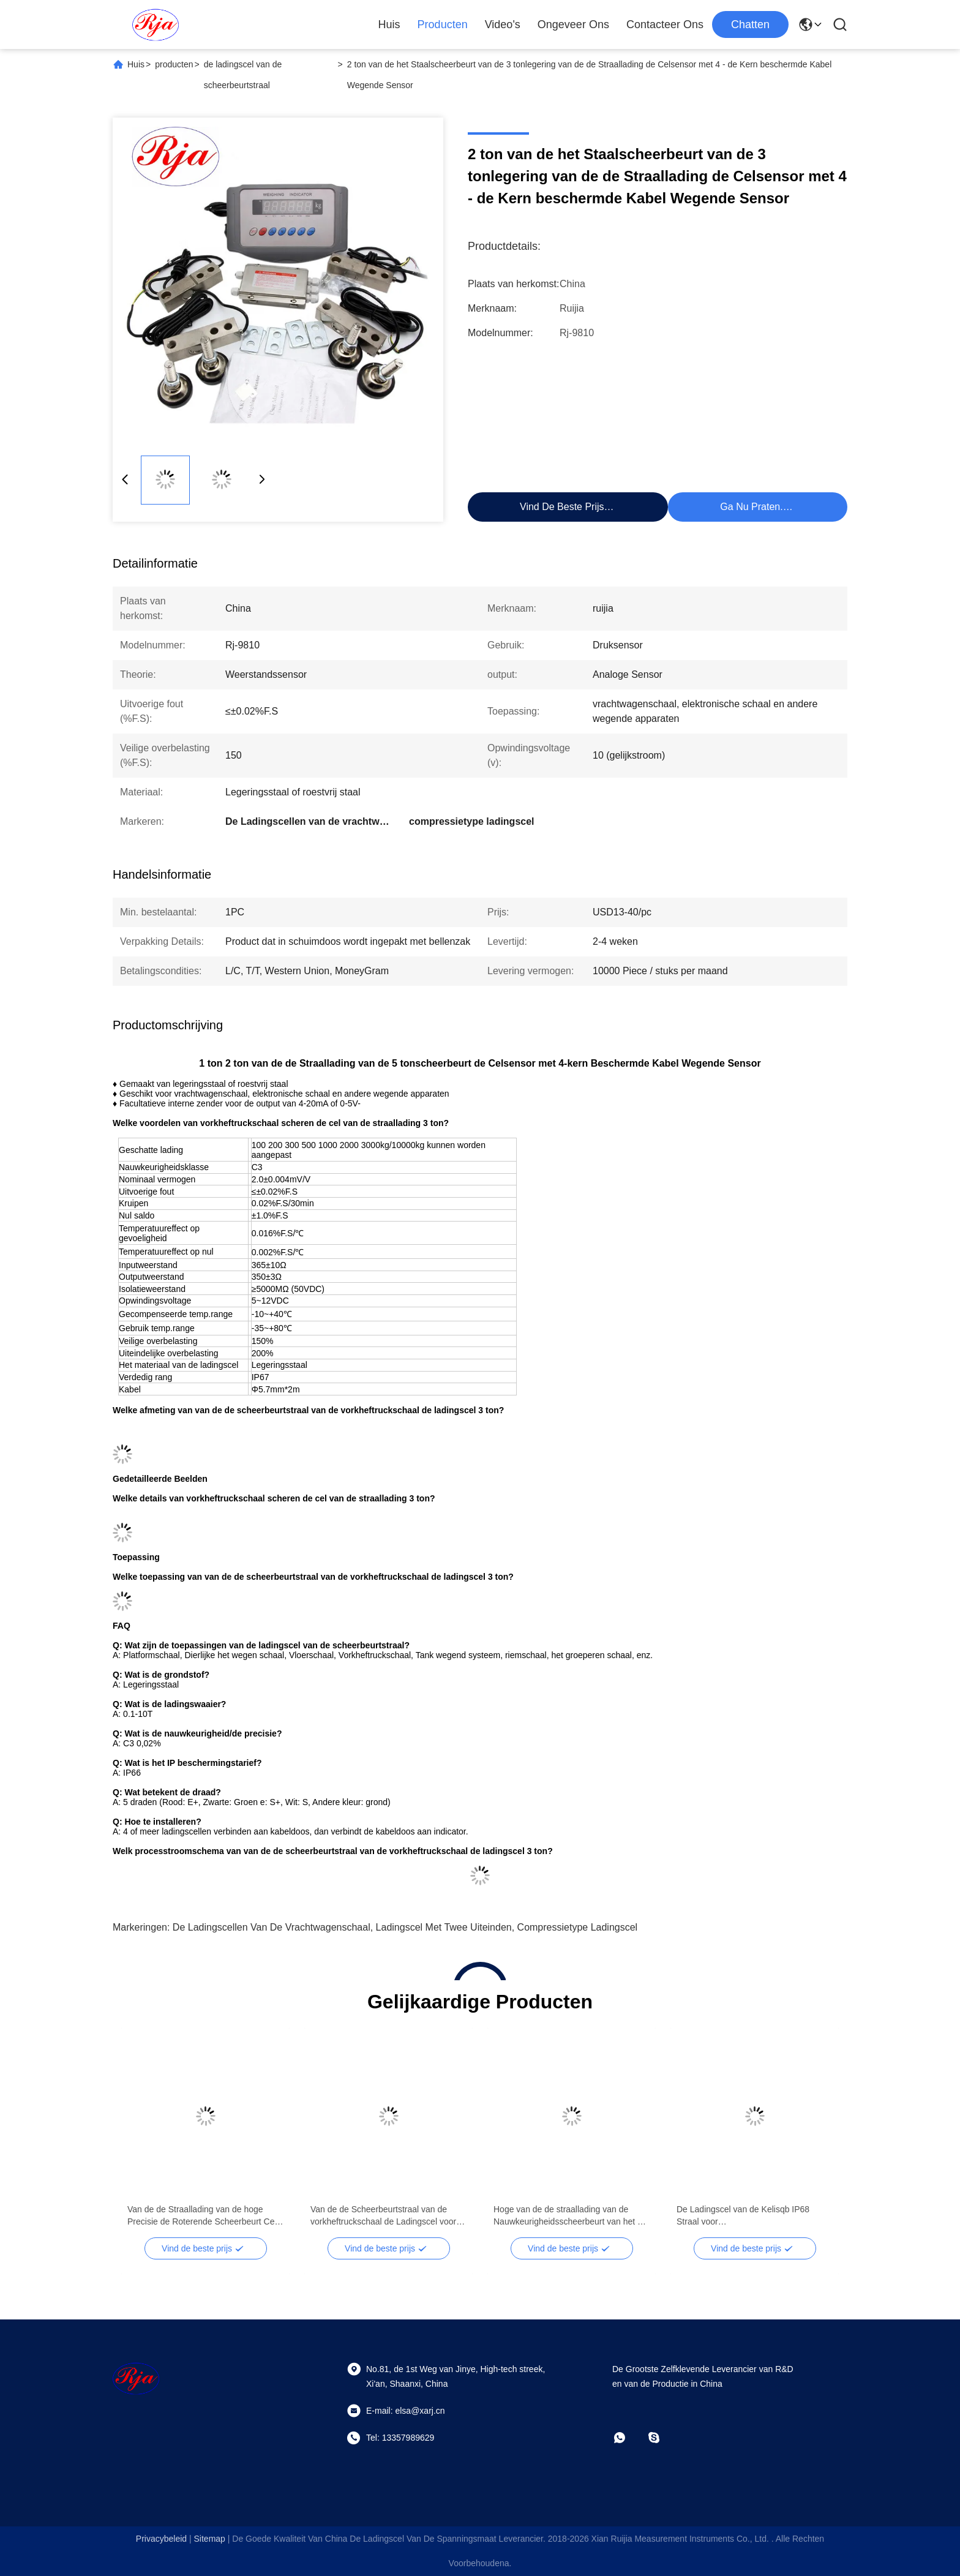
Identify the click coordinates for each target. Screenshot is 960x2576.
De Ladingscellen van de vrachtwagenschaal (271, 1927)
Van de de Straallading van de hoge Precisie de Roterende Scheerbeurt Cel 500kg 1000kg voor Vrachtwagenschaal (202, 2216)
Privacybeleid (161, 2539)
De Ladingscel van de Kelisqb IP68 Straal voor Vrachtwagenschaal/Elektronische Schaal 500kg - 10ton (743, 2216)
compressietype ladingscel (577, 1927)
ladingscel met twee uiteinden (444, 1927)
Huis (389, 24)
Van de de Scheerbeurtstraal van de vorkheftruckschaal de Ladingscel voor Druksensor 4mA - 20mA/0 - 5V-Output (383, 2216)
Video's (502, 24)
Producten (443, 24)
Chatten (750, 24)
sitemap (209, 2539)
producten (174, 64)
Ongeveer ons (573, 24)
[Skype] (662, 2437)
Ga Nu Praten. (751, 506)
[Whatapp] (628, 2437)
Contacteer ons (664, 24)
